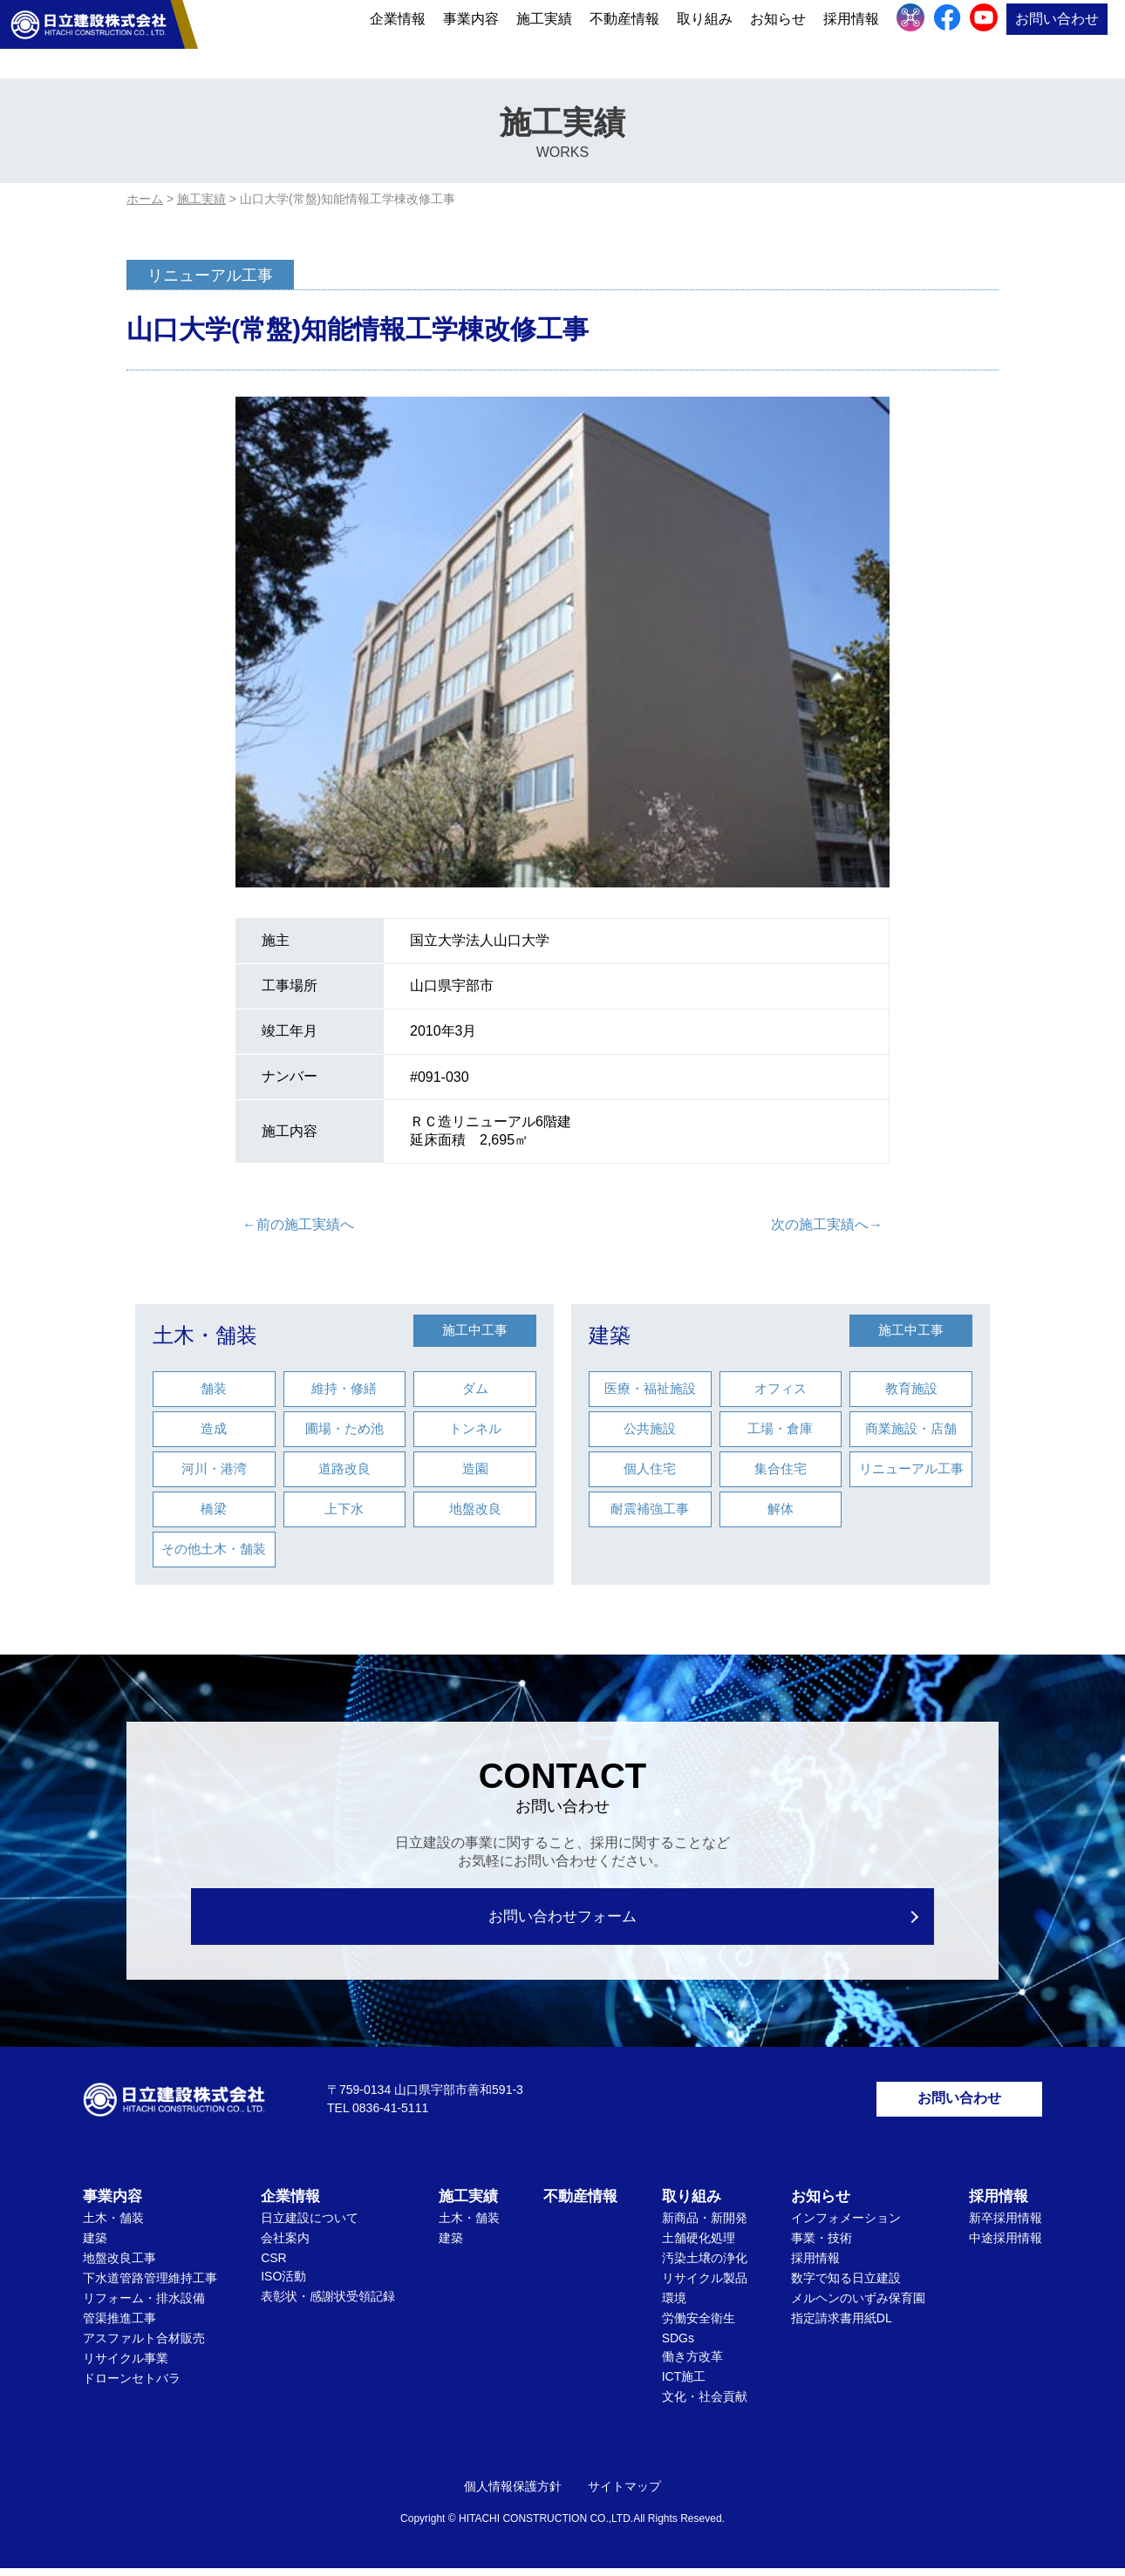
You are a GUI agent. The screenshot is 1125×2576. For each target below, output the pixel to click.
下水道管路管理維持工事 (150, 2286)
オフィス (780, 1388)
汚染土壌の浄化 (704, 2266)
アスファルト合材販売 (144, 2346)
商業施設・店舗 (911, 1428)
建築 (610, 1335)
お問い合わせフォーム (563, 1916)
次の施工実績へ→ (827, 1224)
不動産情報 (624, 37)
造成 (214, 1428)
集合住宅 (780, 1468)
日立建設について (309, 2226)
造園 (475, 1468)
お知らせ (778, 37)
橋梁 (214, 1508)
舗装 (214, 1388)
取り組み (705, 37)
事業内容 (471, 37)
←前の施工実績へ (298, 1224)
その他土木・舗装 (213, 1548)
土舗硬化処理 (698, 2246)
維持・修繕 (344, 1388)
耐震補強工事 (649, 1508)
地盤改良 (475, 1508)
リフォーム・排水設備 (144, 2306)
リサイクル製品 (704, 2286)
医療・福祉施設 (650, 1388)
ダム (475, 1388)
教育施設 (911, 1388)
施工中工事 (475, 1329)
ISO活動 (283, 2284)
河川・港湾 (214, 1468)
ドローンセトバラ (132, 2386)
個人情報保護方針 (513, 2494)
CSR (274, 2266)
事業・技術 (821, 2246)
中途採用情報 (1005, 2246)
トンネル (475, 1428)
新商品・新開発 (704, 2226)
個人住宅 (650, 1468)
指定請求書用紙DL (841, 2326)
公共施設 (650, 1428)
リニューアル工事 (911, 1468)
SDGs (678, 2346)
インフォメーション (846, 2226)
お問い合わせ (1057, 37)
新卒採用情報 (1005, 2226)
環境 (674, 2306)
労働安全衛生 (698, 2326)
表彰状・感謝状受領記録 (328, 2304)
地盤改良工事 (119, 2266)
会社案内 (285, 2246)
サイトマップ (624, 2494)
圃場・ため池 (344, 1428)
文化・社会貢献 (704, 2404)
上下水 (344, 1508)
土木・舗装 (205, 1335)
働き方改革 (692, 2364)
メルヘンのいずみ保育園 (858, 2306)
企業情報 (398, 37)
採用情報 (851, 37)
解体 (780, 1508)
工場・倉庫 (780, 1428)
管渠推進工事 (119, 2326)
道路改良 (344, 1468)
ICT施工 (684, 2384)
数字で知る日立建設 (846, 2286)
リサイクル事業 (125, 2366)
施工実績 (544, 37)
